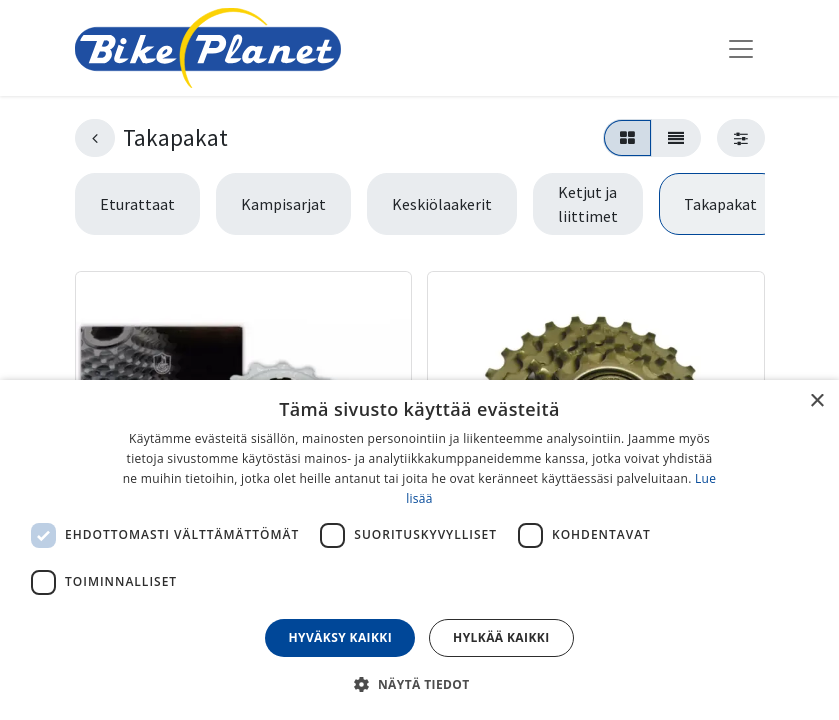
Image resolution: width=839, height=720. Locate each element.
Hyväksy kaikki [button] (340, 637)
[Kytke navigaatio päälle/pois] (741, 48)
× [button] (816, 401)
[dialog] (419, 550)
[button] (419, 684)
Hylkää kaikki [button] (501, 637)
